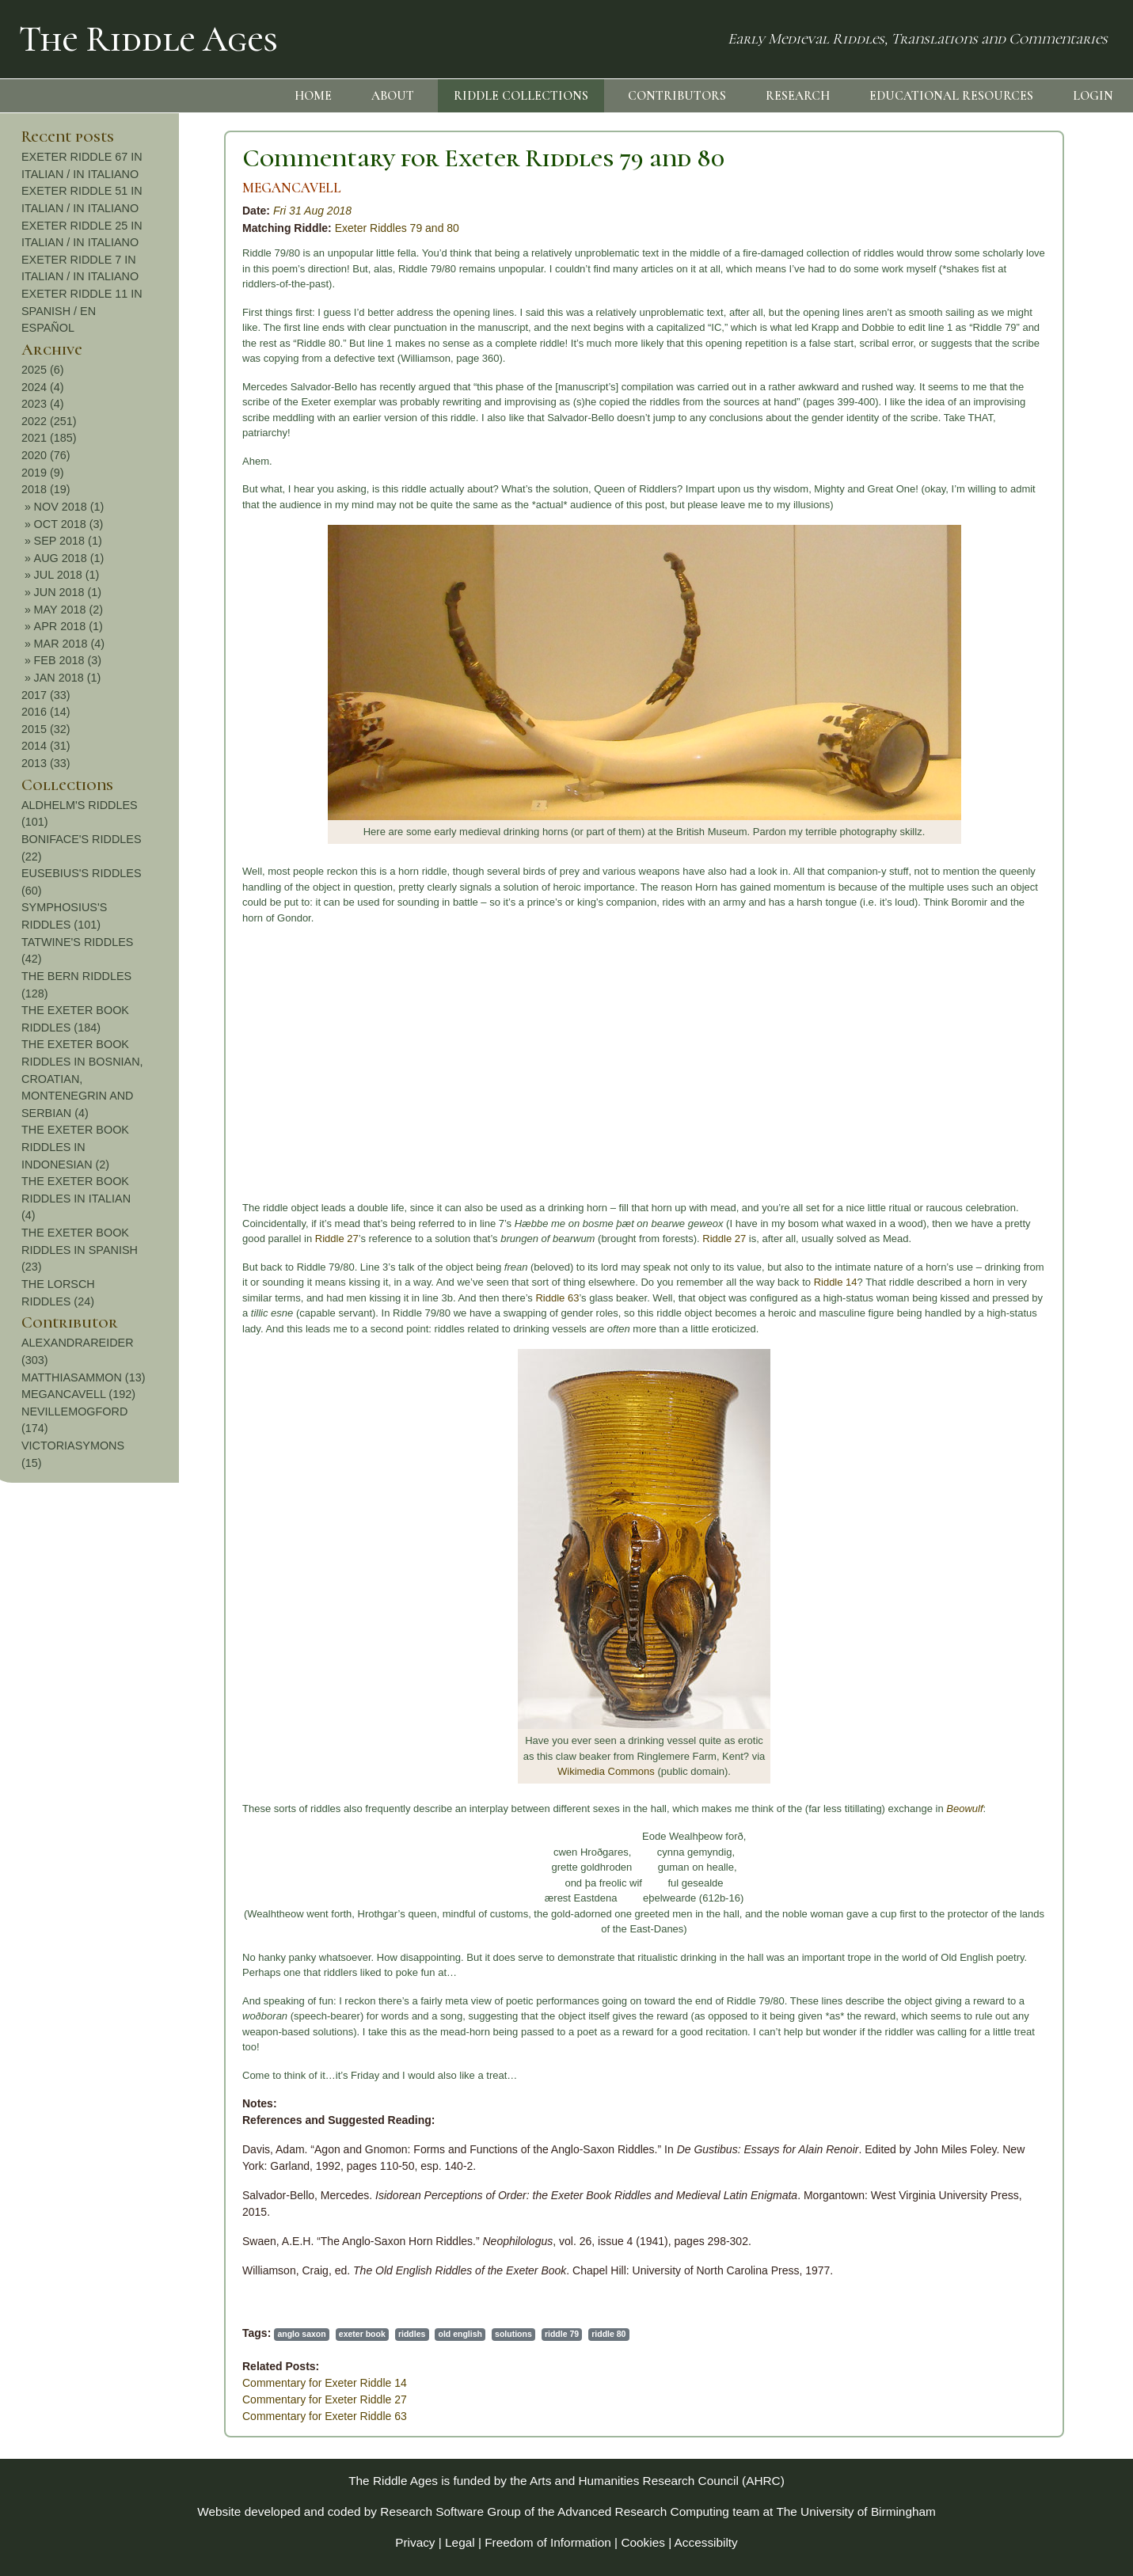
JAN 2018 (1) (1021, 677)
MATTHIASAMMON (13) (1037, 1377)
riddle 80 (418, 2334)
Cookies (643, 2542)
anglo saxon (110, 2334)
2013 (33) (1000, 763)
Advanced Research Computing (643, 2511)
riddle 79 (371, 2334)
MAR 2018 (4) (1023, 643)
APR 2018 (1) (1022, 626)
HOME (313, 96)
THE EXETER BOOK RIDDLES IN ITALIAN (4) (1030, 1198)
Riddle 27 (146, 1238)
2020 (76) (1000, 455)
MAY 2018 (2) (1022, 609)
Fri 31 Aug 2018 (121, 210)
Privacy (415, 2542)
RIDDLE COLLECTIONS (521, 96)
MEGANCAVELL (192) (1032, 1394)
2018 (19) (1000, 489)
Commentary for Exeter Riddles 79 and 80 (292, 157)
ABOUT (392, 96)
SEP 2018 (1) (1022, 540)
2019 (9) (996, 472)
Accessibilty (706, 2542)
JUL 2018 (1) (1021, 574)
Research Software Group (450, 2511)
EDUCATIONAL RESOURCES (951, 96)
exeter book (171, 2334)
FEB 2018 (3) (1022, 660)
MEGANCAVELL (100, 188)
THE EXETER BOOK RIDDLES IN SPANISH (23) (1033, 1249)
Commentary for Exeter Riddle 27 (133, 2399)
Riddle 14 (645, 1282)
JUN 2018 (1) (1022, 592)
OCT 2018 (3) (1023, 524)
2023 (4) (996, 403)
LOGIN (1093, 96)
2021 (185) (1003, 437)
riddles (220, 2334)
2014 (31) (1000, 745)
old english (269, 2334)
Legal (460, 2542)
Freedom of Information (548, 2542)
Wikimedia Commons (415, 1771)
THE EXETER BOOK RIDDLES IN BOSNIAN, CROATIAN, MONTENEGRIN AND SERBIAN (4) (1036, 1078)
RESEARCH (798, 96)
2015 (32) (1000, 729)
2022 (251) (1003, 421)
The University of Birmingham (855, 2511)
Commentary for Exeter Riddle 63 (133, 2416)
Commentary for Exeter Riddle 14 (133, 2383)
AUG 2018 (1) (1023, 558)
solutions (322, 2334)
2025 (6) (996, 369)
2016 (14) (1000, 711)
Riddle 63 (366, 1298)
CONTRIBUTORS (677, 96)
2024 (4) (996, 387)
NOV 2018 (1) (1023, 506)
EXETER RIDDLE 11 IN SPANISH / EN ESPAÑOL (1036, 310)
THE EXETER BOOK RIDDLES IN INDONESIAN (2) (1029, 1146)
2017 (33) (1000, 695)
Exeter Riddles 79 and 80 (206, 228)
